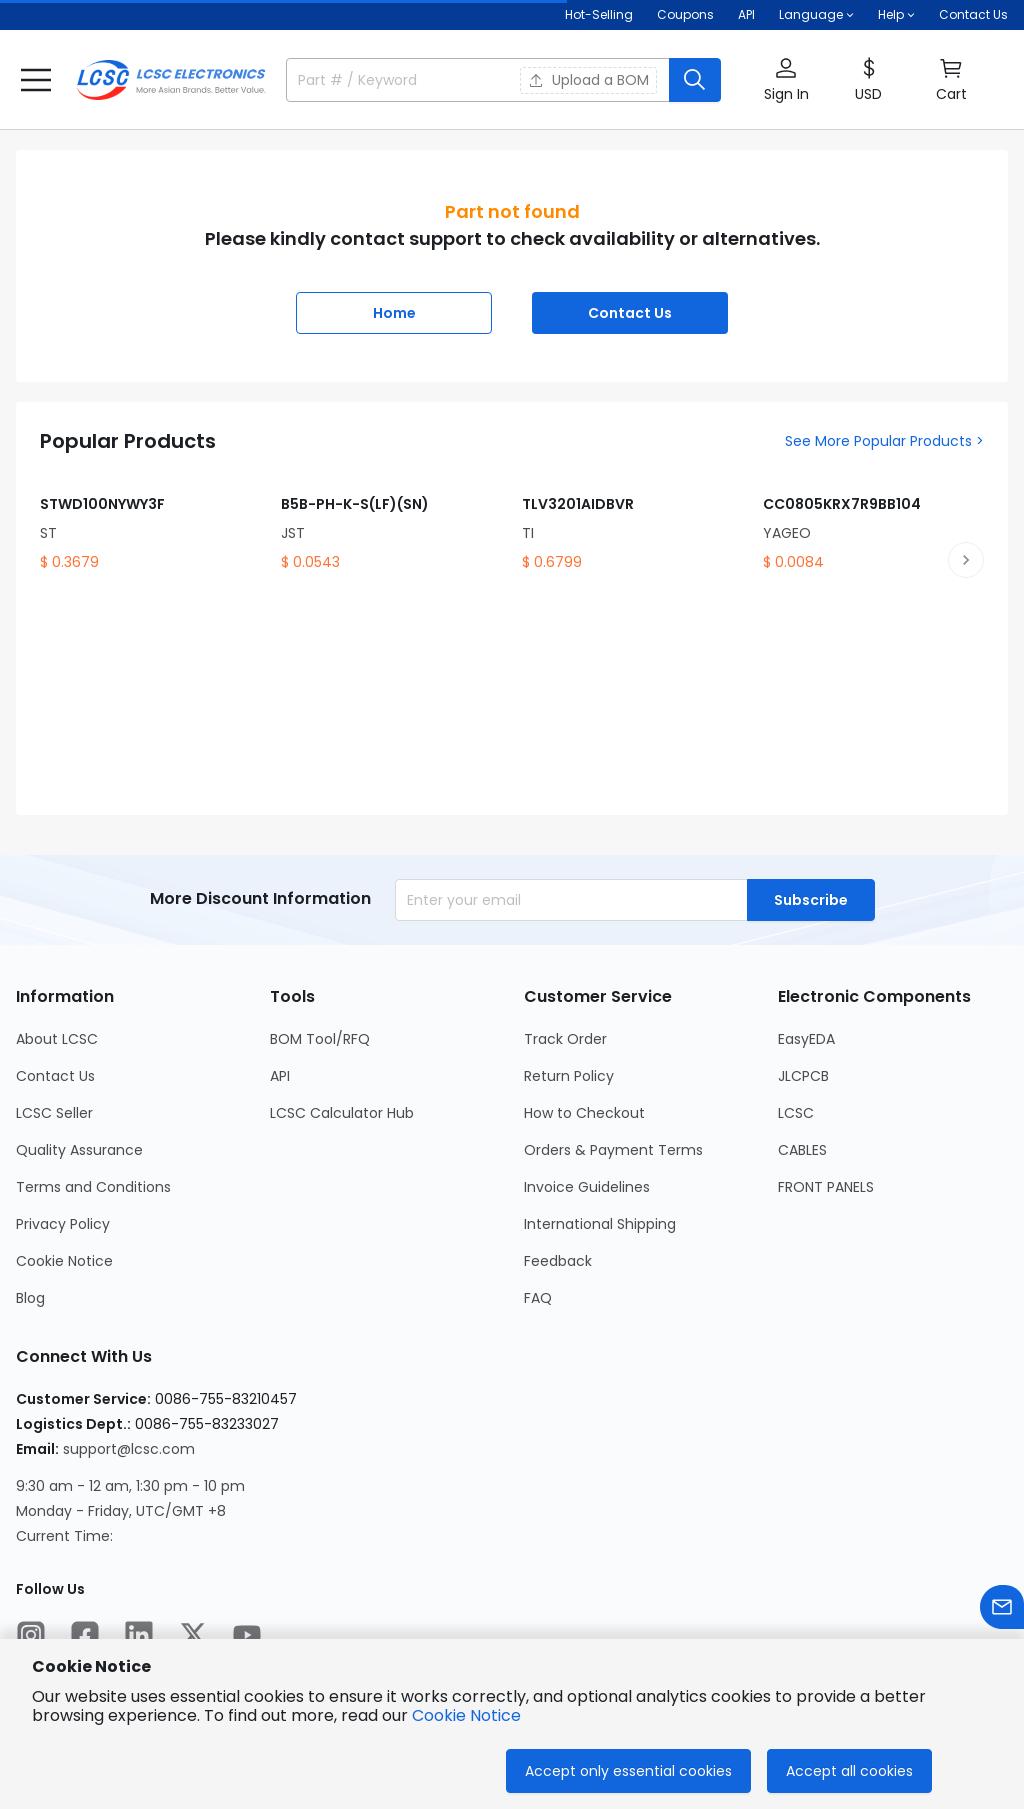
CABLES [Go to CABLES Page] (802, 1150)
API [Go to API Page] (280, 1076)
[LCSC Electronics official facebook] (85, 1635)
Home (394, 313)
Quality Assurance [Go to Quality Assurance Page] (79, 1150)
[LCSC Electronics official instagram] (31, 1635)
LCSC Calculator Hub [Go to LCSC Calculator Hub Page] (342, 1113)
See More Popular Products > (884, 441)
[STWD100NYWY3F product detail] (150, 518)
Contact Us (973, 14)
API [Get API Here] (746, 14)
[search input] (392, 80)
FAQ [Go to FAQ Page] (538, 1298)
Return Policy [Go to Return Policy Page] (569, 1076)
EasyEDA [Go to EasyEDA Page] (806, 1039)
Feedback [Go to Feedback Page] (558, 1261)
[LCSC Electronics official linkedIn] (139, 1635)
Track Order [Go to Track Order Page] (565, 1039)
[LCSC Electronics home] (171, 80)
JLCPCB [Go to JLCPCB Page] (803, 1076)
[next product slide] (966, 560)
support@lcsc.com (129, 1449)
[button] (36, 80)
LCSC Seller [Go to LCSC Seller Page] (54, 1113)
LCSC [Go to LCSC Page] (796, 1113)
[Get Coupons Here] (685, 15)
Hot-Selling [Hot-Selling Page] (599, 14)
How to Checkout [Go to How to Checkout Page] (584, 1113)
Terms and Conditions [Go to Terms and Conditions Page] (93, 1187)
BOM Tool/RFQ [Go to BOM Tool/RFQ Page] (320, 1039)
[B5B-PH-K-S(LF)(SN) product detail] (391, 518)
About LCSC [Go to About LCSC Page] (57, 1039)
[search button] (695, 80)
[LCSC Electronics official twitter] (193, 1635)
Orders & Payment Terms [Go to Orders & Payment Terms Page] (613, 1150)
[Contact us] (1002, 1607)
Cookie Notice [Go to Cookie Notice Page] (64, 1261)
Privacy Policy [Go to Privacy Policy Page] (63, 1224)
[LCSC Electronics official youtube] (247, 1635)
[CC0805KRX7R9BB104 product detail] (873, 518)
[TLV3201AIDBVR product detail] (632, 518)
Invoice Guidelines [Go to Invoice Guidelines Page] (587, 1187)
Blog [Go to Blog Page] (30, 1298)
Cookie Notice (466, 1715)
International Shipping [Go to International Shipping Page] (600, 1224)
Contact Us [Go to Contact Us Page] (55, 1076)
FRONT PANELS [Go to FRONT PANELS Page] (826, 1187)
